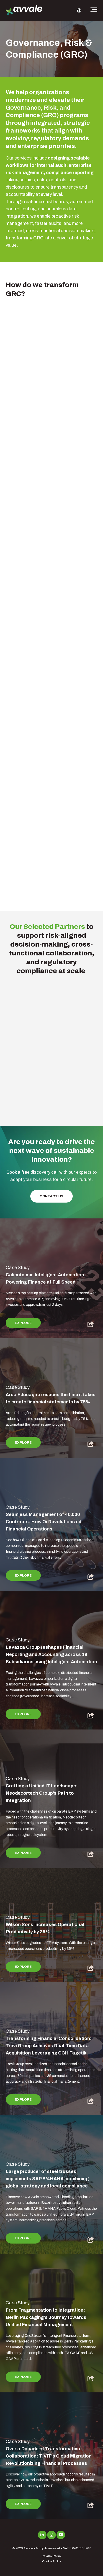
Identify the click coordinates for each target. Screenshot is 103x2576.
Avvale (28, 2548)
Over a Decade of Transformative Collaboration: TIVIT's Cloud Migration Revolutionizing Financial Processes (49, 2456)
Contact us (51, 1196)
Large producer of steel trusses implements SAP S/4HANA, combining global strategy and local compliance (47, 2178)
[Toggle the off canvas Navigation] (94, 10)
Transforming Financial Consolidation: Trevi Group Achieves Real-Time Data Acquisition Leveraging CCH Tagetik (49, 2045)
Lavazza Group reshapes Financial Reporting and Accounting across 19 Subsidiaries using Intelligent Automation (51, 1654)
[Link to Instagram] (51, 2535)
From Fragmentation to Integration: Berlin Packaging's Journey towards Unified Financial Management (46, 2317)
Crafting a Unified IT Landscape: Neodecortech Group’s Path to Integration (42, 1793)
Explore (23, 1323)
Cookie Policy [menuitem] (51, 2561)
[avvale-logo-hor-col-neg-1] (24, 10)
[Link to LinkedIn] (42, 2535)
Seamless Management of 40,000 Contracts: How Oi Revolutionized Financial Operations (43, 1521)
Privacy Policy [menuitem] (51, 2556)
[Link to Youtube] (61, 2535)
